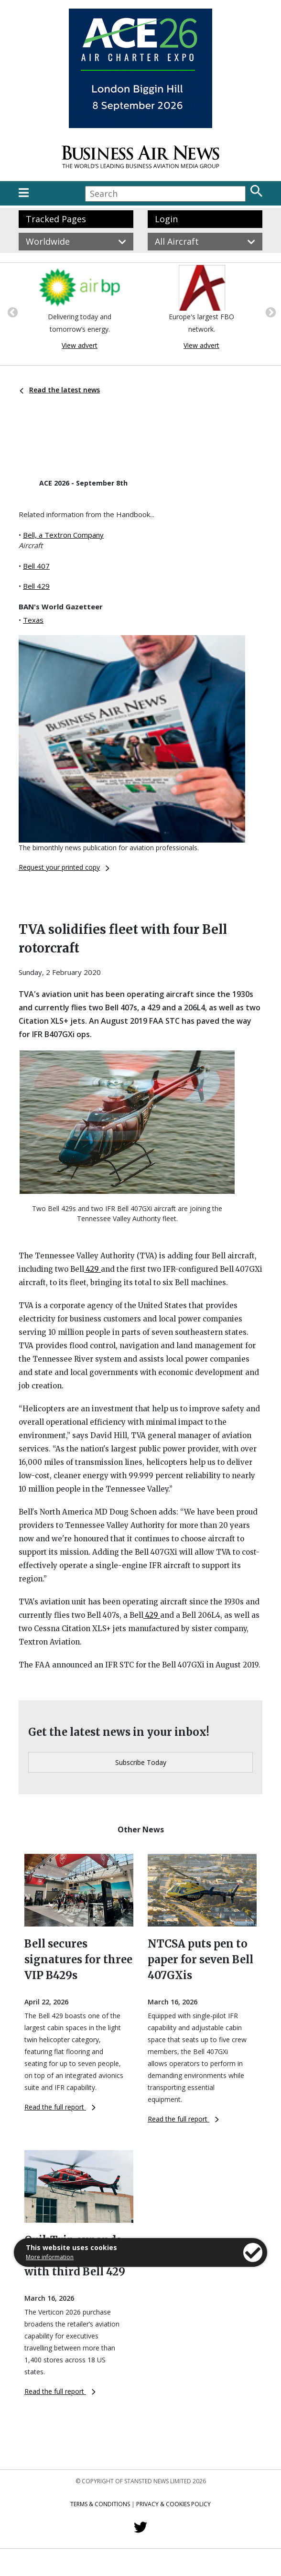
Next (269, 311)
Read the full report (60, 2106)
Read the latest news (60, 389)
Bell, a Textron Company (63, 535)
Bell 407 (36, 566)
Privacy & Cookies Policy (173, 2504)
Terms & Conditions (100, 2504)
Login (166, 219)
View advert (79, 345)
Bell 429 (36, 586)
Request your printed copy (64, 867)
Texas (33, 620)
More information (50, 2257)
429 (92, 1269)
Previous (11, 311)
